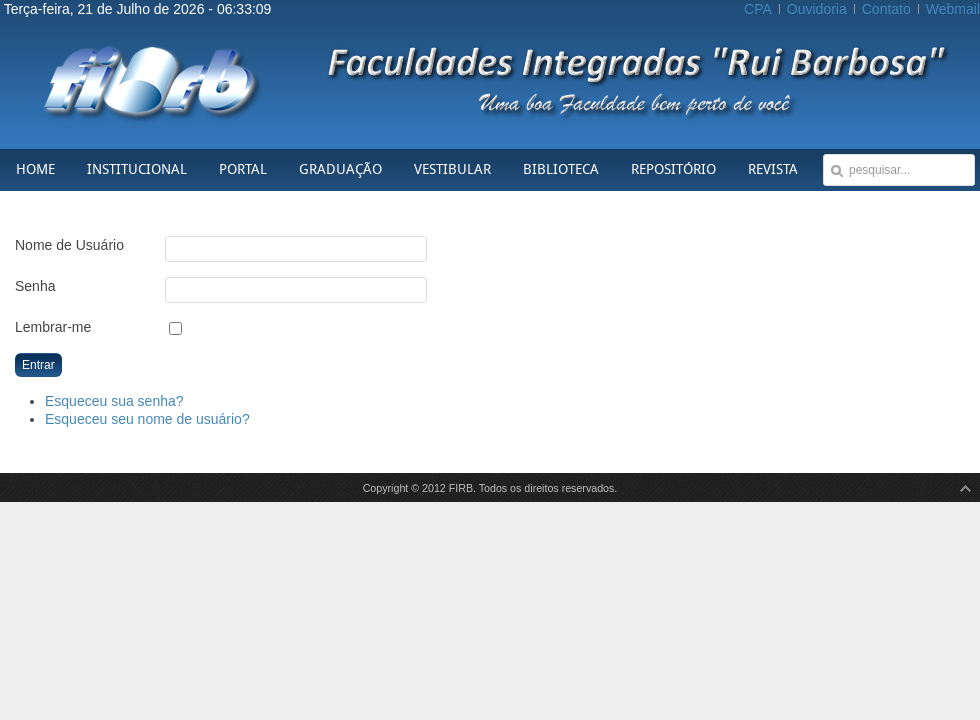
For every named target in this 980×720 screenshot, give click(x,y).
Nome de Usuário (69, 245)
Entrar (38, 365)
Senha (35, 286)
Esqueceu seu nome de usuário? (147, 419)
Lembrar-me (53, 327)
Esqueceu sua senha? (114, 401)
